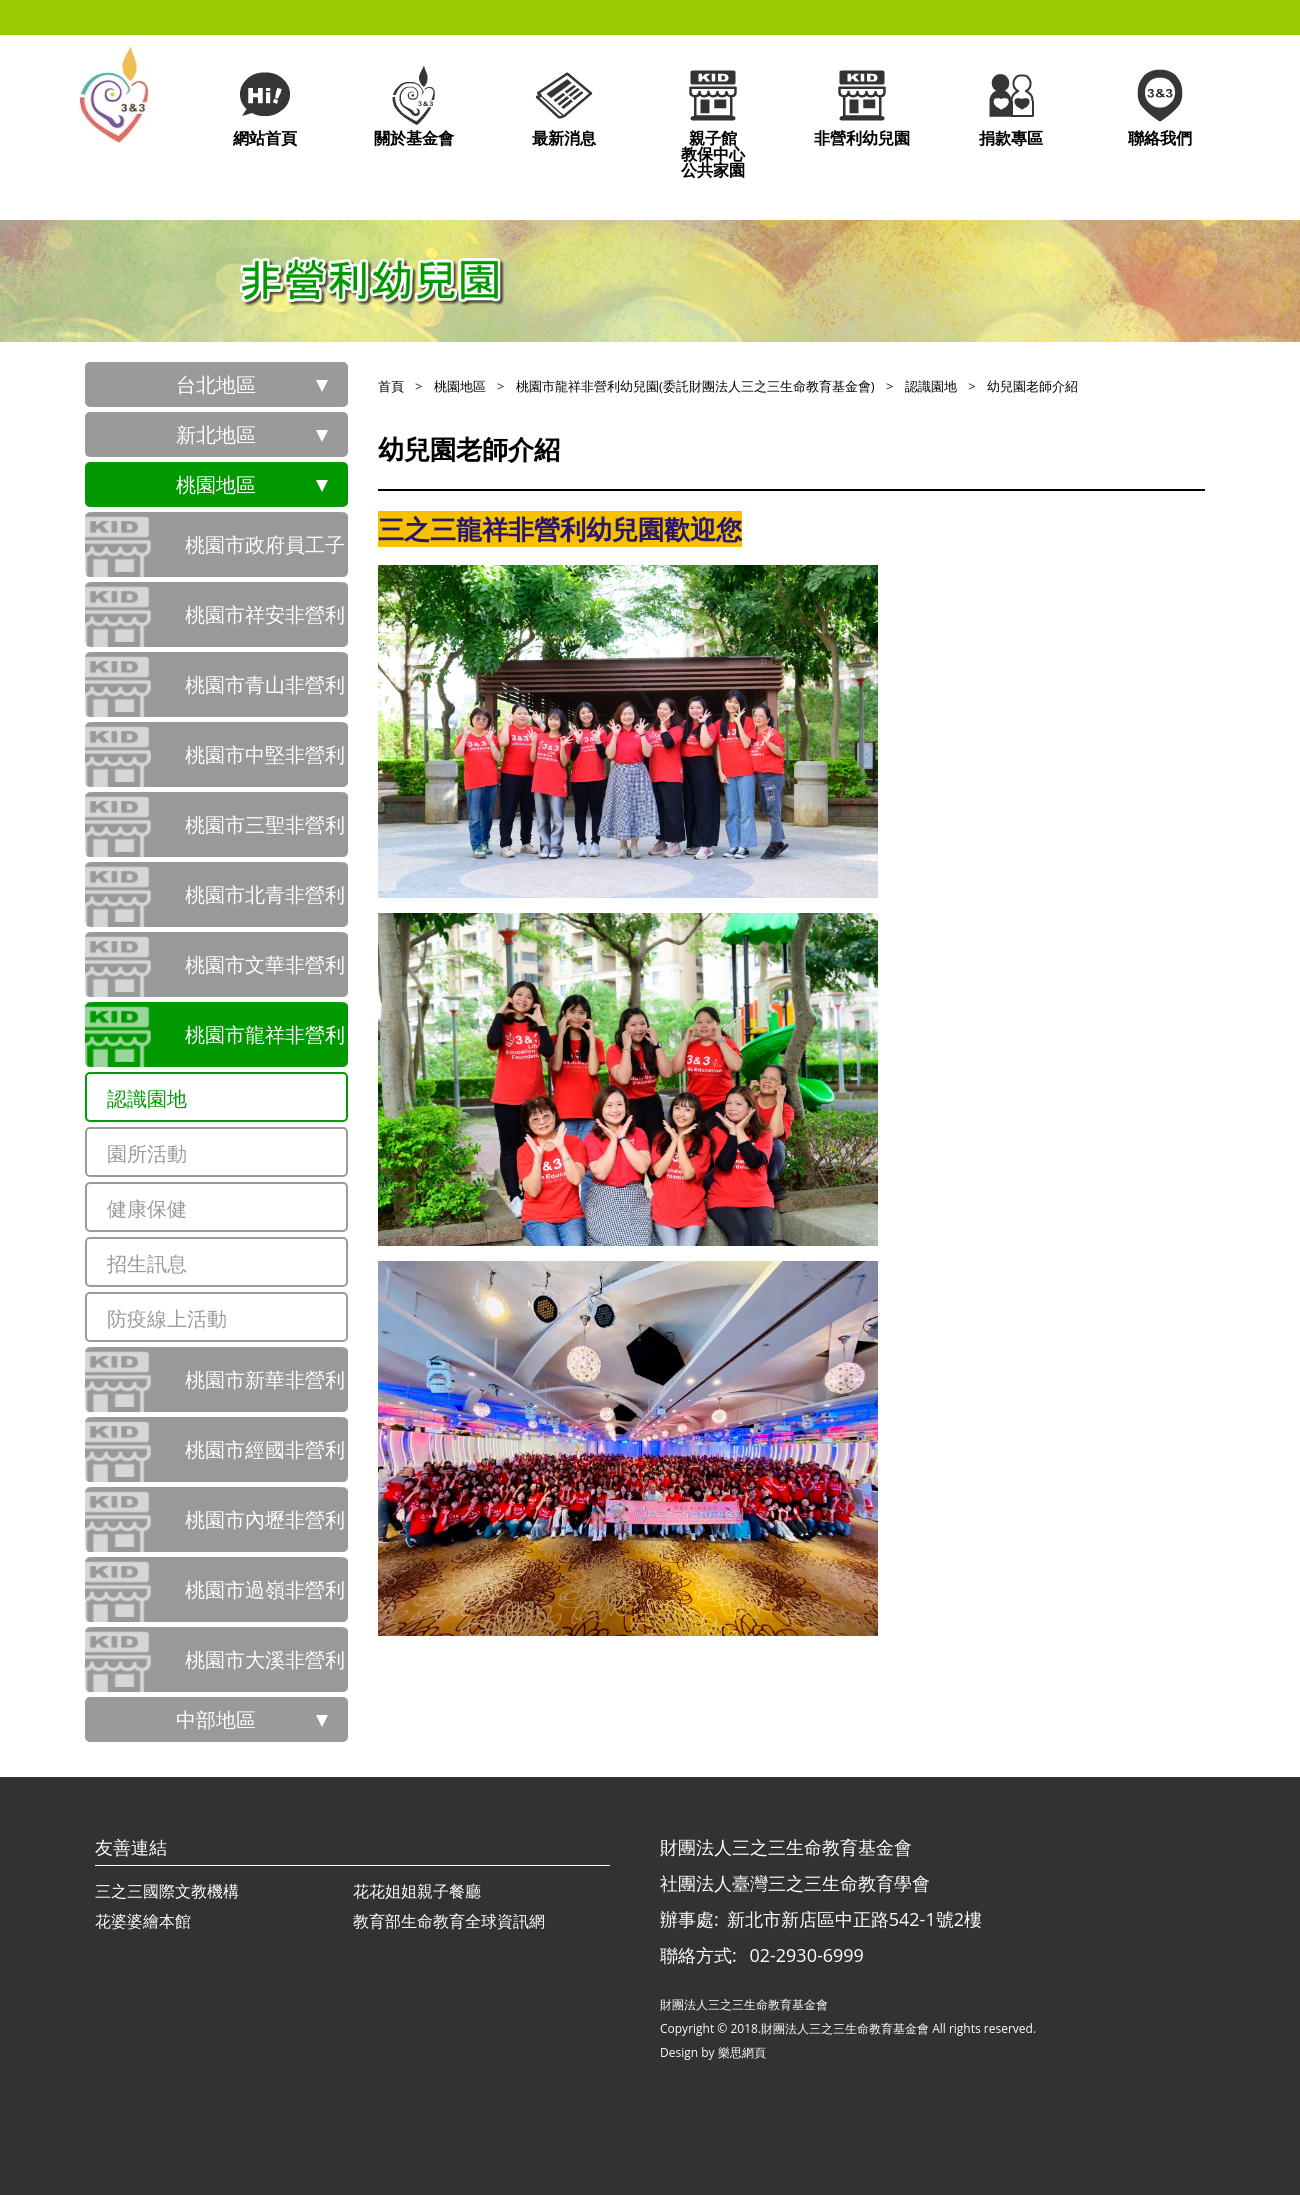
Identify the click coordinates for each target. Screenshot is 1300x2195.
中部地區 (216, 1719)
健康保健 (147, 1208)
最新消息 (564, 105)
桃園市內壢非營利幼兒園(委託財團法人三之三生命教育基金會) (265, 1529)
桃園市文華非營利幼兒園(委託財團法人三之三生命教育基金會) (265, 974)
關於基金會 (414, 105)
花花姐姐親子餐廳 (417, 1891)
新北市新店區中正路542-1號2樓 (854, 1919)
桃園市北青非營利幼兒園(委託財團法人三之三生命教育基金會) (265, 904)
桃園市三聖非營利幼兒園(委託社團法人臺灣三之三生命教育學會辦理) (265, 834)
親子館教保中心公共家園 (713, 121)
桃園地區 (216, 484)
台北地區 (216, 384)
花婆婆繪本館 (143, 1921)
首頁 (391, 386)
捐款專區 (1011, 105)
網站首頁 (265, 105)
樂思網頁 (742, 2052)
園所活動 (147, 1153)
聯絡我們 (1160, 105)
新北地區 (216, 434)
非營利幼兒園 (862, 105)
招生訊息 (147, 1263)
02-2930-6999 (806, 1955)
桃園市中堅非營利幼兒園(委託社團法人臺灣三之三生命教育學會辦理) (265, 764)
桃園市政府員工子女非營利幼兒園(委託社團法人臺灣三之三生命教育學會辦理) (265, 554)
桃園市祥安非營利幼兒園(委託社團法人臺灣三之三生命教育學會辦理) (265, 624)
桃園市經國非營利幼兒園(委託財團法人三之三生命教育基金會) (265, 1459)
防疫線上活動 (167, 1318)
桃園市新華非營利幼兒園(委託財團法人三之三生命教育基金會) (265, 1389)
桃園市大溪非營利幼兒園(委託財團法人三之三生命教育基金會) (265, 1669)
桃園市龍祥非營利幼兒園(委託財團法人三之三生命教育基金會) (265, 1044)
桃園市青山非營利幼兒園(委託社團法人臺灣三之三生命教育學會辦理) (265, 694)
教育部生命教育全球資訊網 (449, 1921)
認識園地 (147, 1098)
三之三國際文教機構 (167, 1891)
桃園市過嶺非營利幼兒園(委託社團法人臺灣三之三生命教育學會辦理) (265, 1599)
